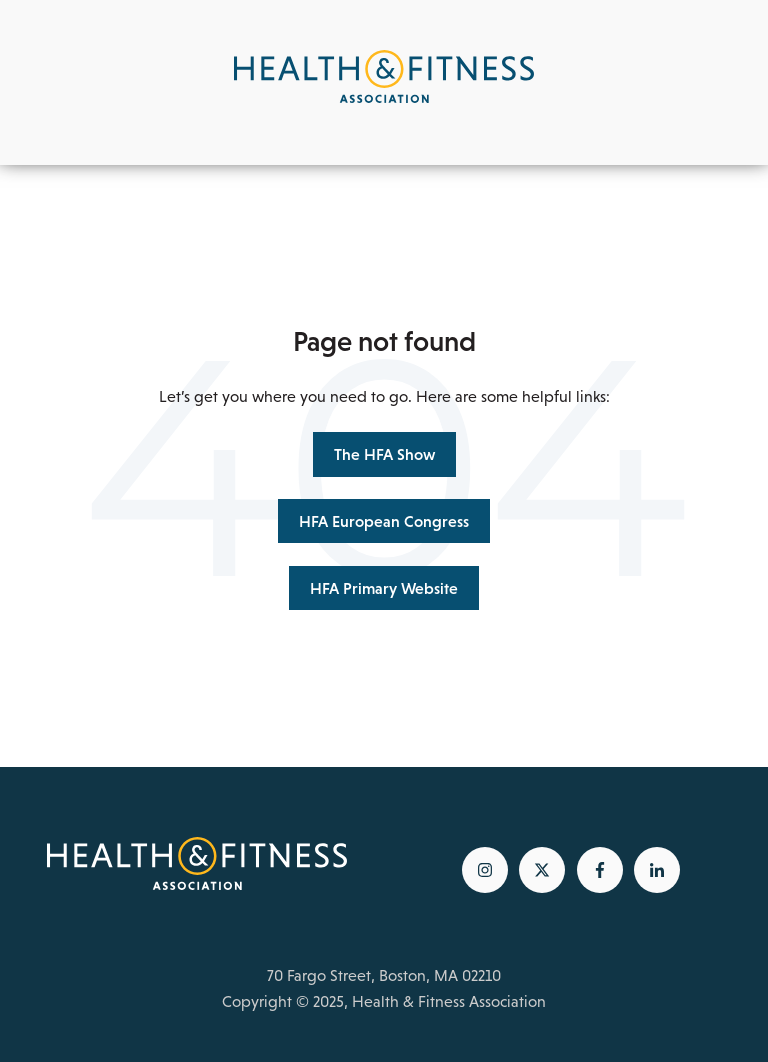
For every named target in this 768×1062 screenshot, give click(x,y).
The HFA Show (384, 454)
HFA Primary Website (384, 588)
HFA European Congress (384, 521)
